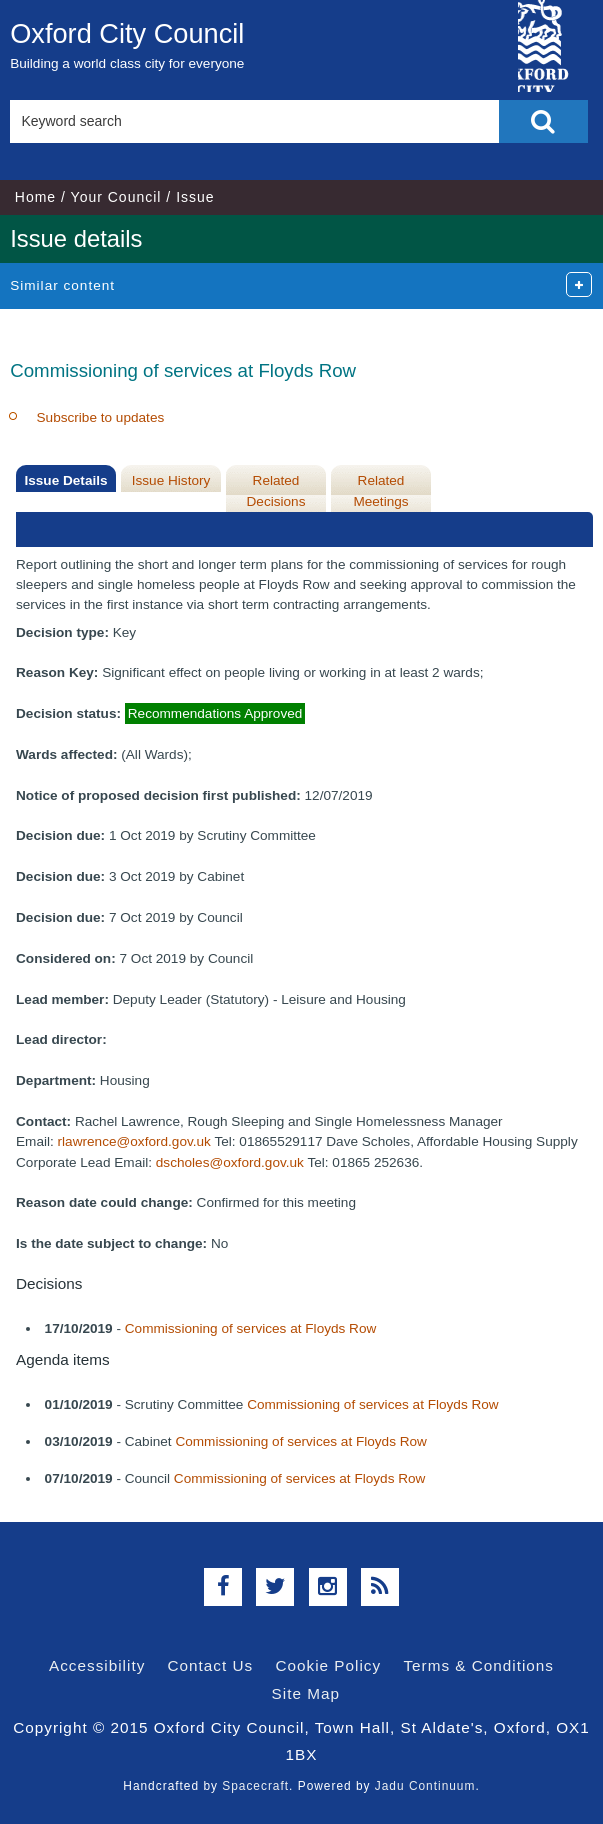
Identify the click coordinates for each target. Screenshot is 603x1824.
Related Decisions (276, 490)
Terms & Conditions (478, 1665)
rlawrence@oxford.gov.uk (134, 1141)
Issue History (171, 480)
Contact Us (211, 1665)
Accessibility (97, 1665)
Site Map (306, 1693)
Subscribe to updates (101, 417)
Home (35, 197)
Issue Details (65, 480)
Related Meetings (380, 490)
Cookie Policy (328, 1665)
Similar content (62, 285)
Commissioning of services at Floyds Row (251, 1328)
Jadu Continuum (425, 1786)
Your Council (116, 197)
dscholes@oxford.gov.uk (230, 1162)
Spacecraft (255, 1786)
